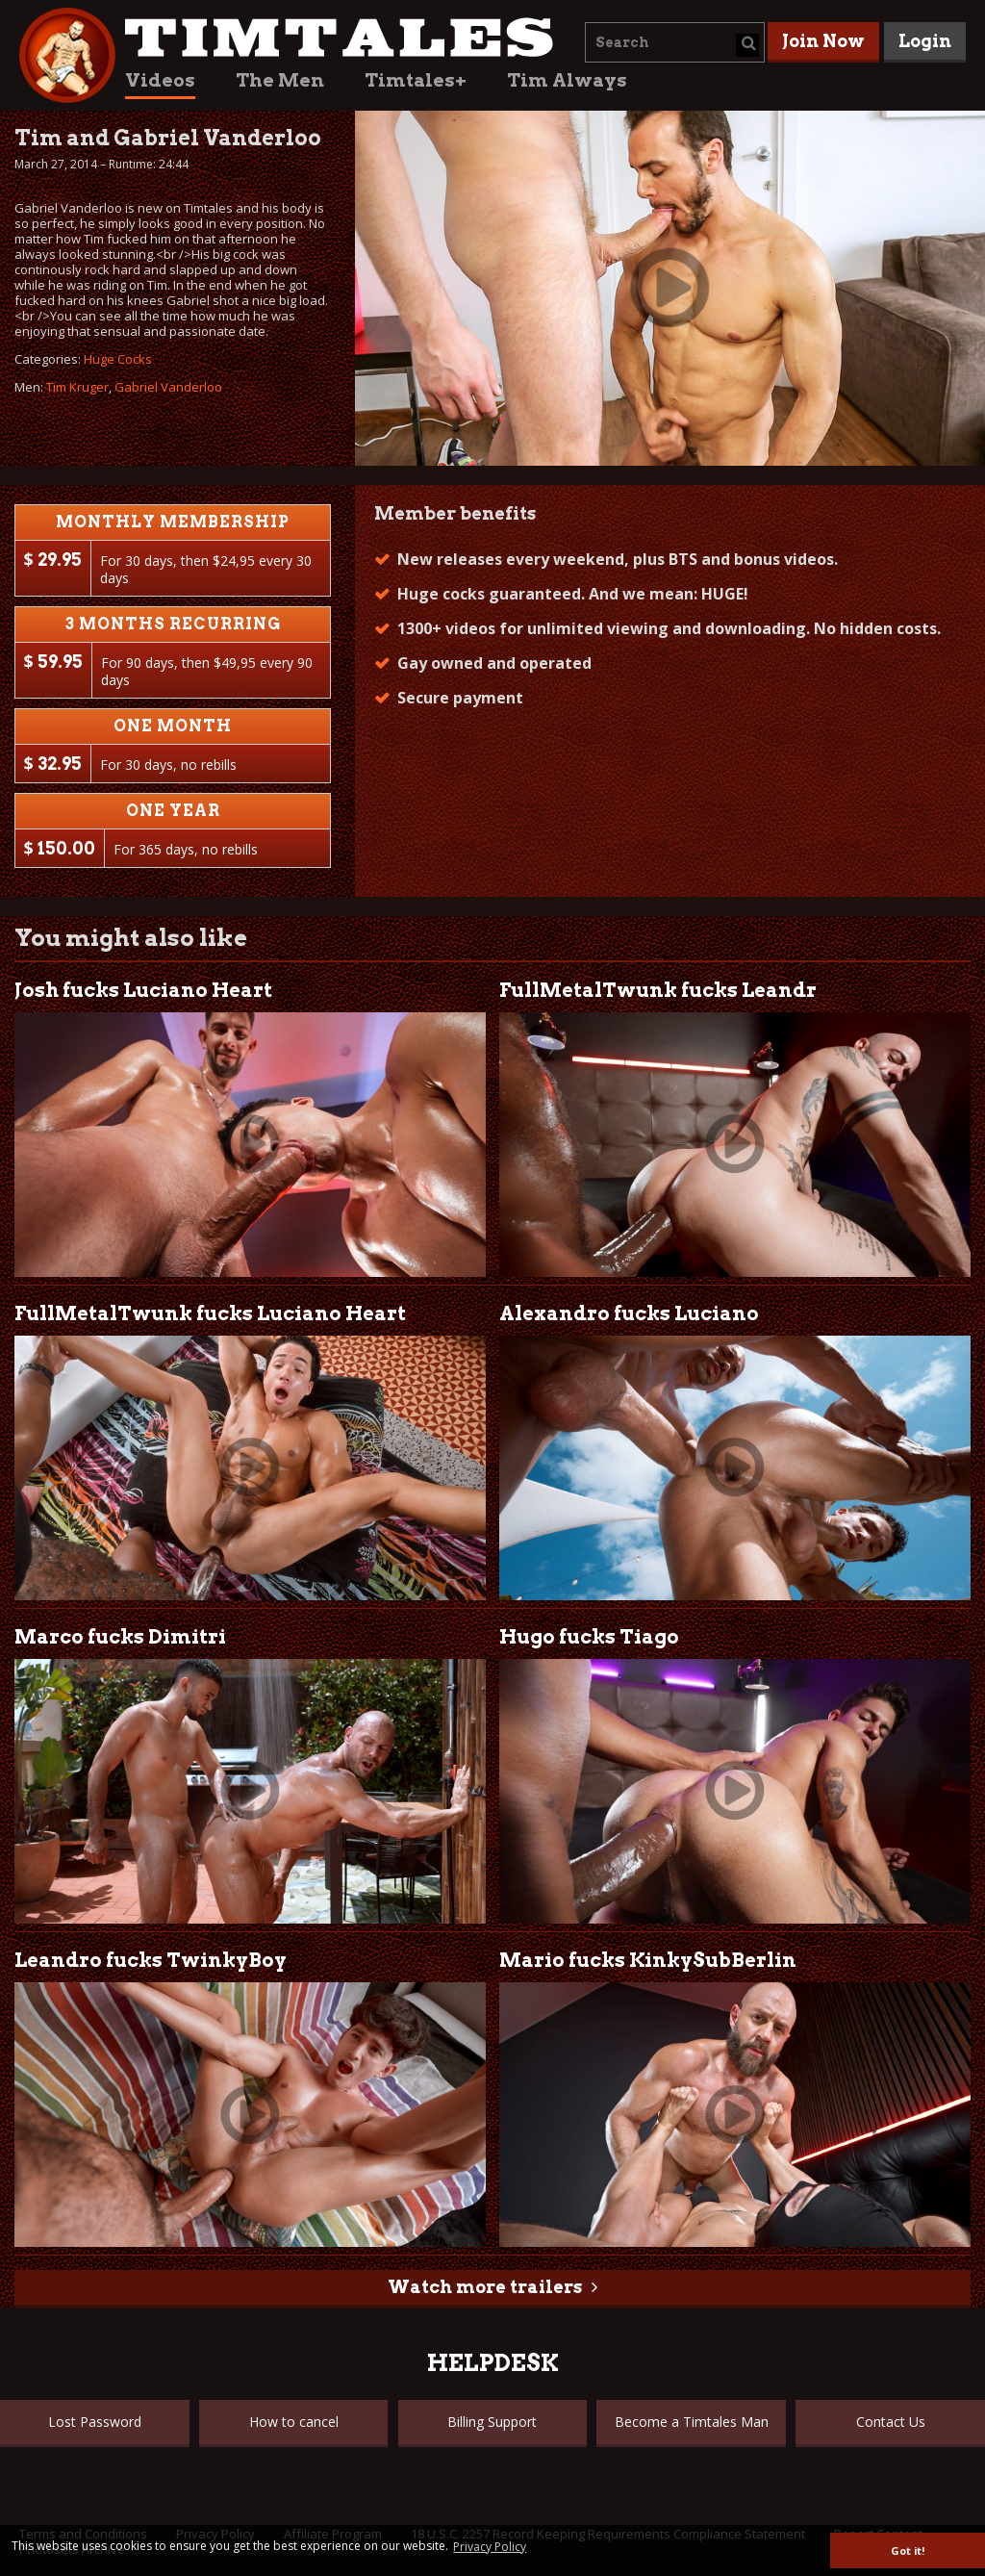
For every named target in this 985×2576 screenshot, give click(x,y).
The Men (280, 80)
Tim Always (567, 80)
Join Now (823, 41)
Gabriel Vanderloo (168, 386)
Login (924, 41)
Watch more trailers (485, 2287)
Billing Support (492, 2421)
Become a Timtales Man (692, 2421)
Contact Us (890, 2421)
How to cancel (294, 2421)
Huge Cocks (118, 359)
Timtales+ (416, 80)
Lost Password (94, 2421)
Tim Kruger (77, 386)
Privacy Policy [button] (489, 2546)
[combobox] (675, 42)
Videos (160, 80)
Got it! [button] (907, 2550)
